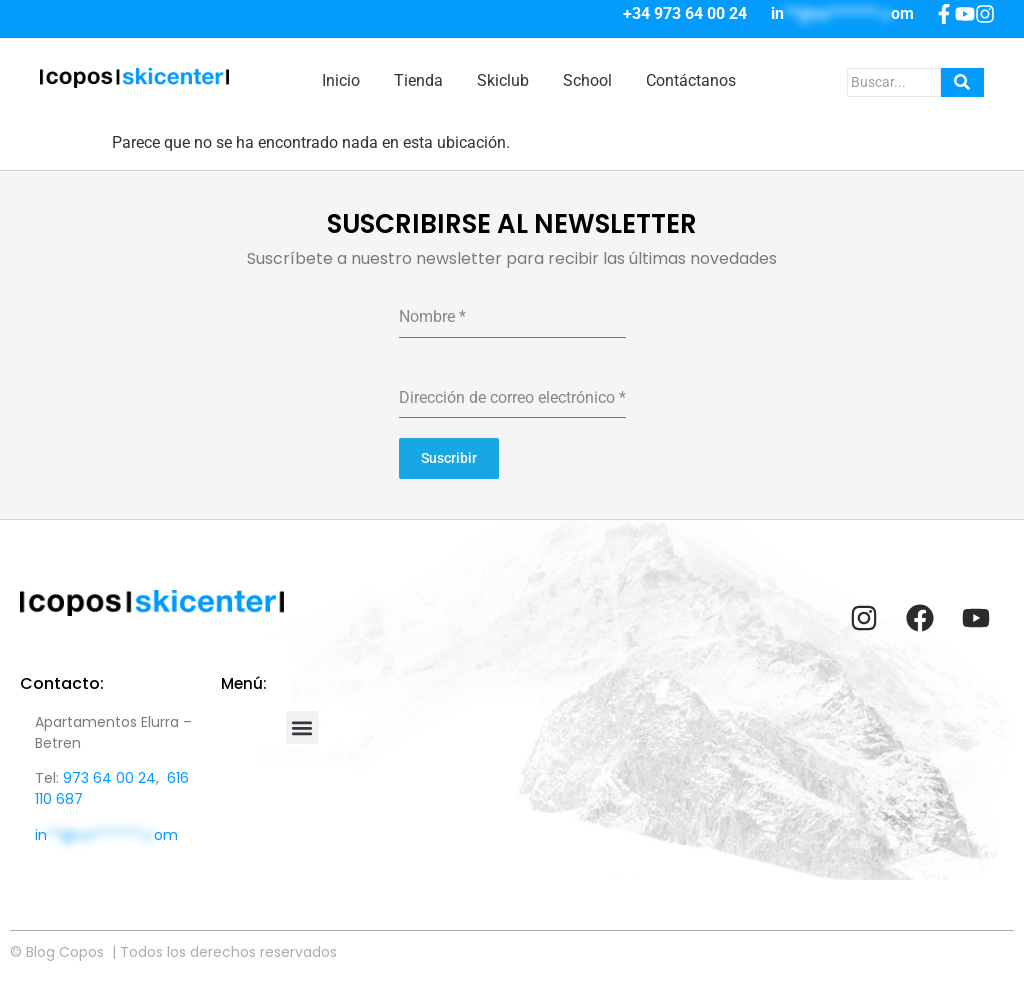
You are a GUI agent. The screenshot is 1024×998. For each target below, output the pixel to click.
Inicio (341, 80)
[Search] (894, 82)
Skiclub (503, 80)
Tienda (418, 80)
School (587, 80)
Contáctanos (691, 80)
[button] (302, 727)
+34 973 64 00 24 (685, 13)
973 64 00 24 (109, 778)
